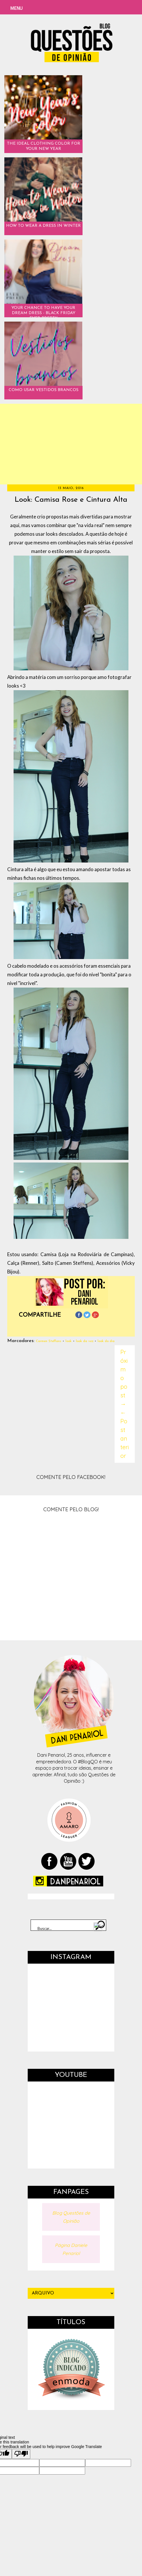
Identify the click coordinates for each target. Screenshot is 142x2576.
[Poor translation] (21, 2454)
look (69, 1341)
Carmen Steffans (48, 1341)
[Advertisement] (71, 444)
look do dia (106, 1341)
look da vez (84, 1341)
